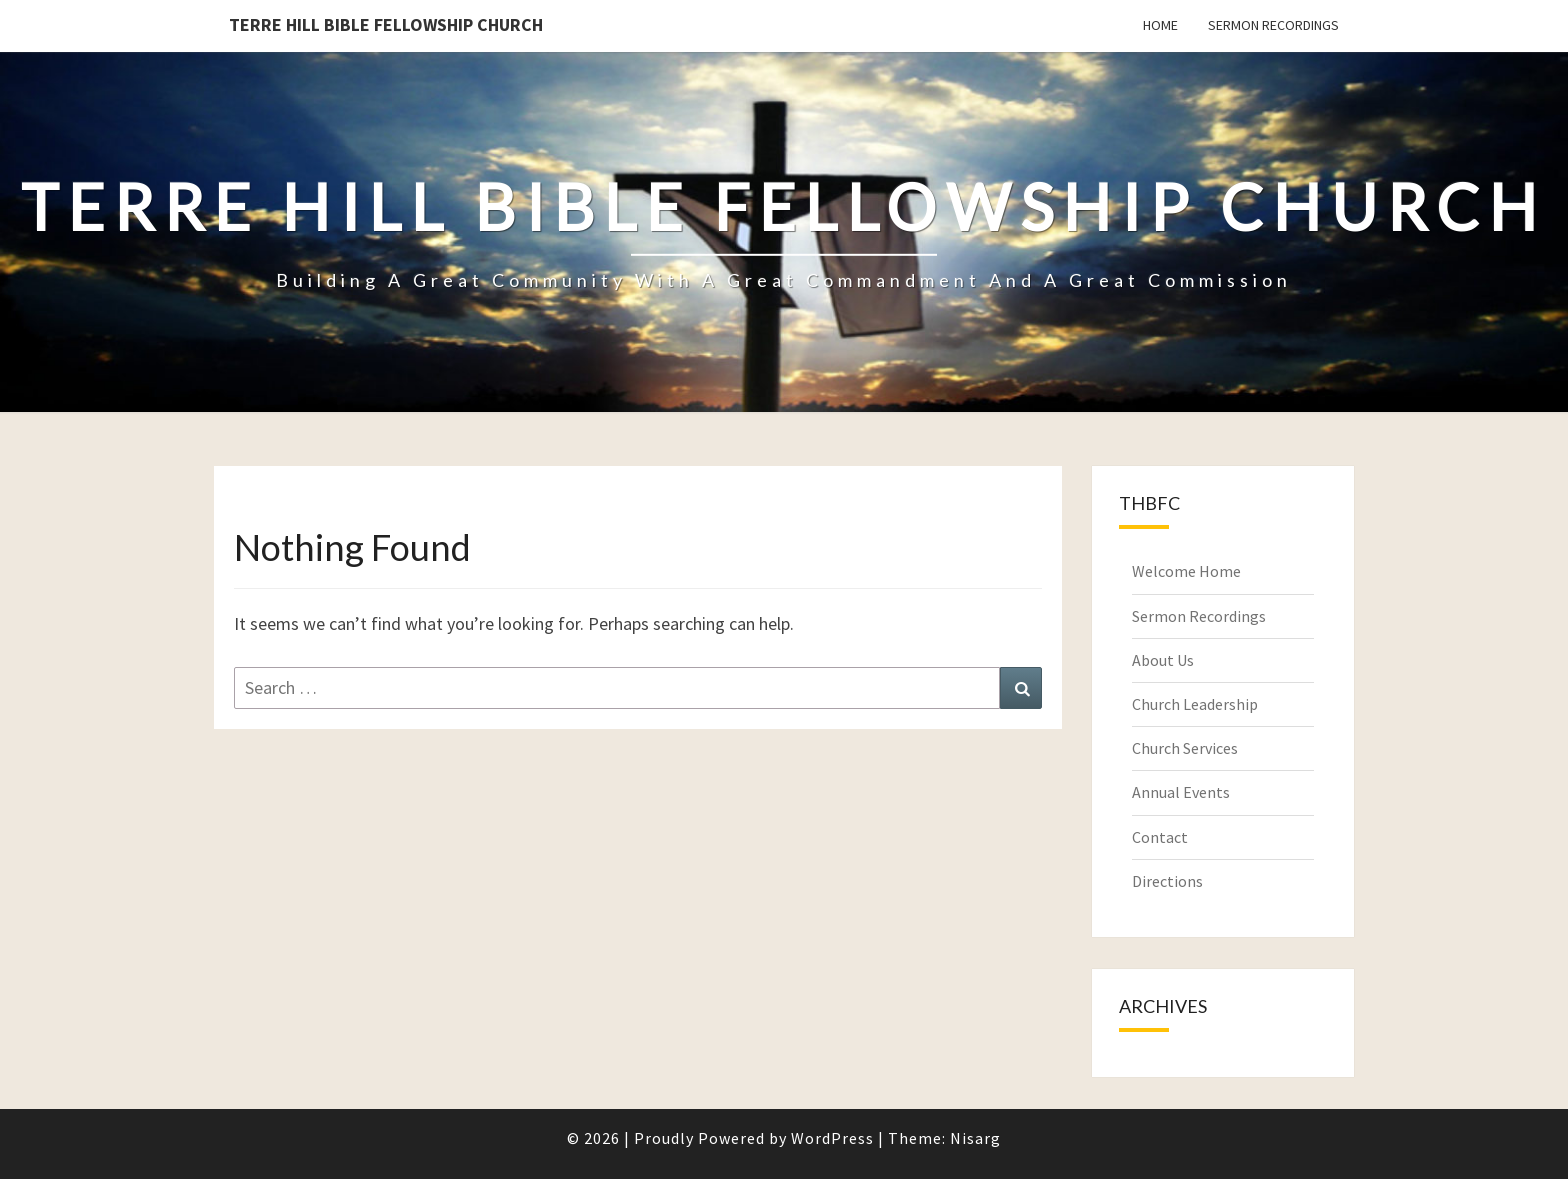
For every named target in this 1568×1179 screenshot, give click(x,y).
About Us (1163, 660)
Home (1160, 25)
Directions (1167, 881)
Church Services (1185, 748)
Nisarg (975, 1138)
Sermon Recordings (1273, 25)
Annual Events (1181, 792)
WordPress (832, 1138)
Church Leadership (1195, 704)
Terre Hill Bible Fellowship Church (386, 24)
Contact (1160, 837)
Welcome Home (1186, 571)
